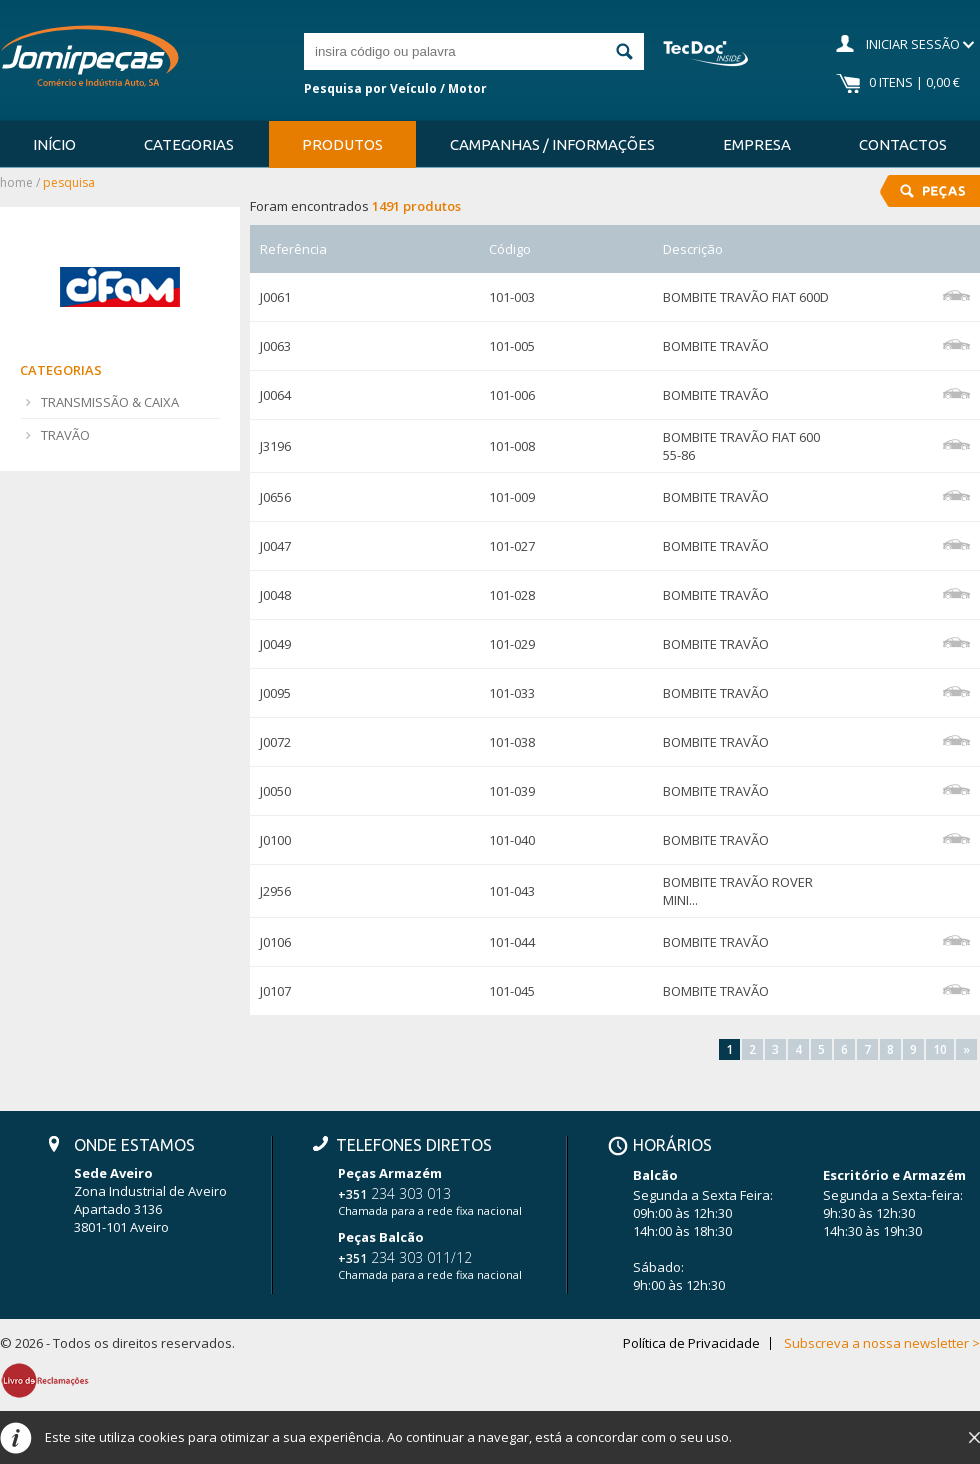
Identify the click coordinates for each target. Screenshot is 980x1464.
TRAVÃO (65, 435)
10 (940, 1049)
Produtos (342, 144)
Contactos (903, 144)
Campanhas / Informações (552, 144)
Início (54, 144)
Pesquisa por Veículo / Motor (395, 88)
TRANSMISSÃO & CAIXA (110, 402)
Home (16, 182)
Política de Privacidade (691, 1343)
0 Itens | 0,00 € (914, 82)
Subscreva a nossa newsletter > (882, 1343)
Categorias (189, 144)
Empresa (757, 144)
